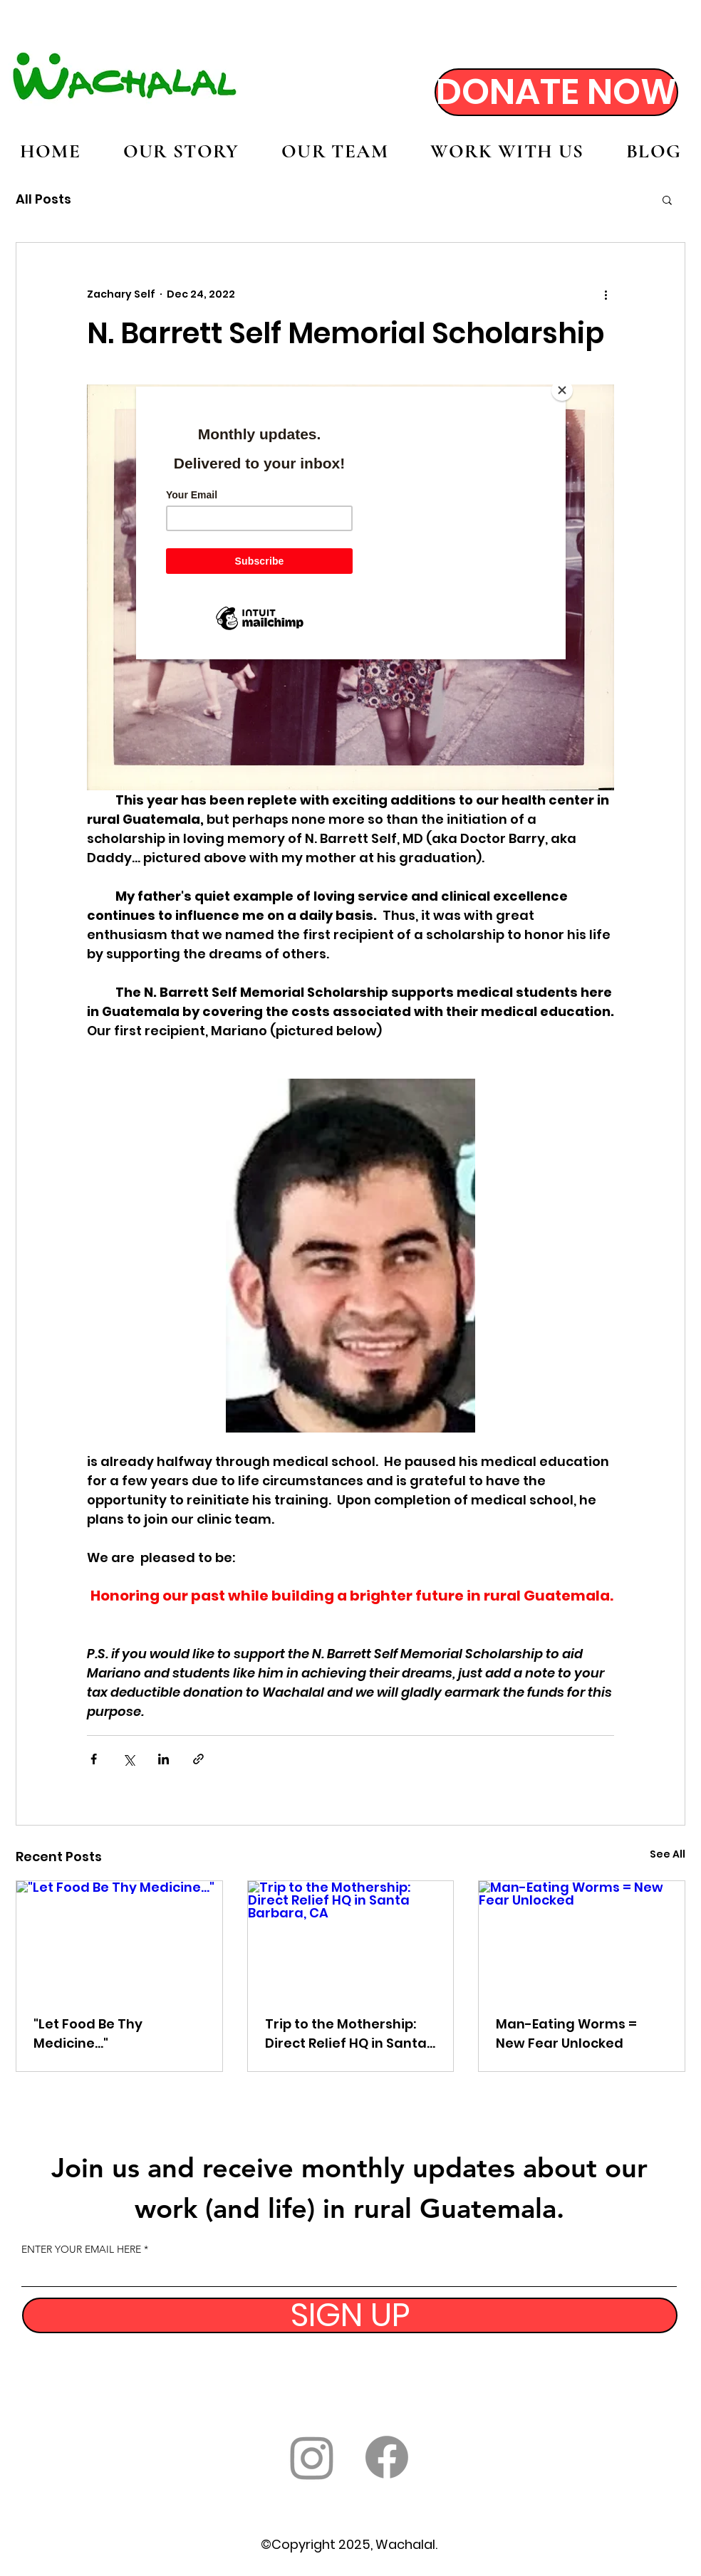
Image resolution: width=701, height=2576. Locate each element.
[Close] (562, 390)
